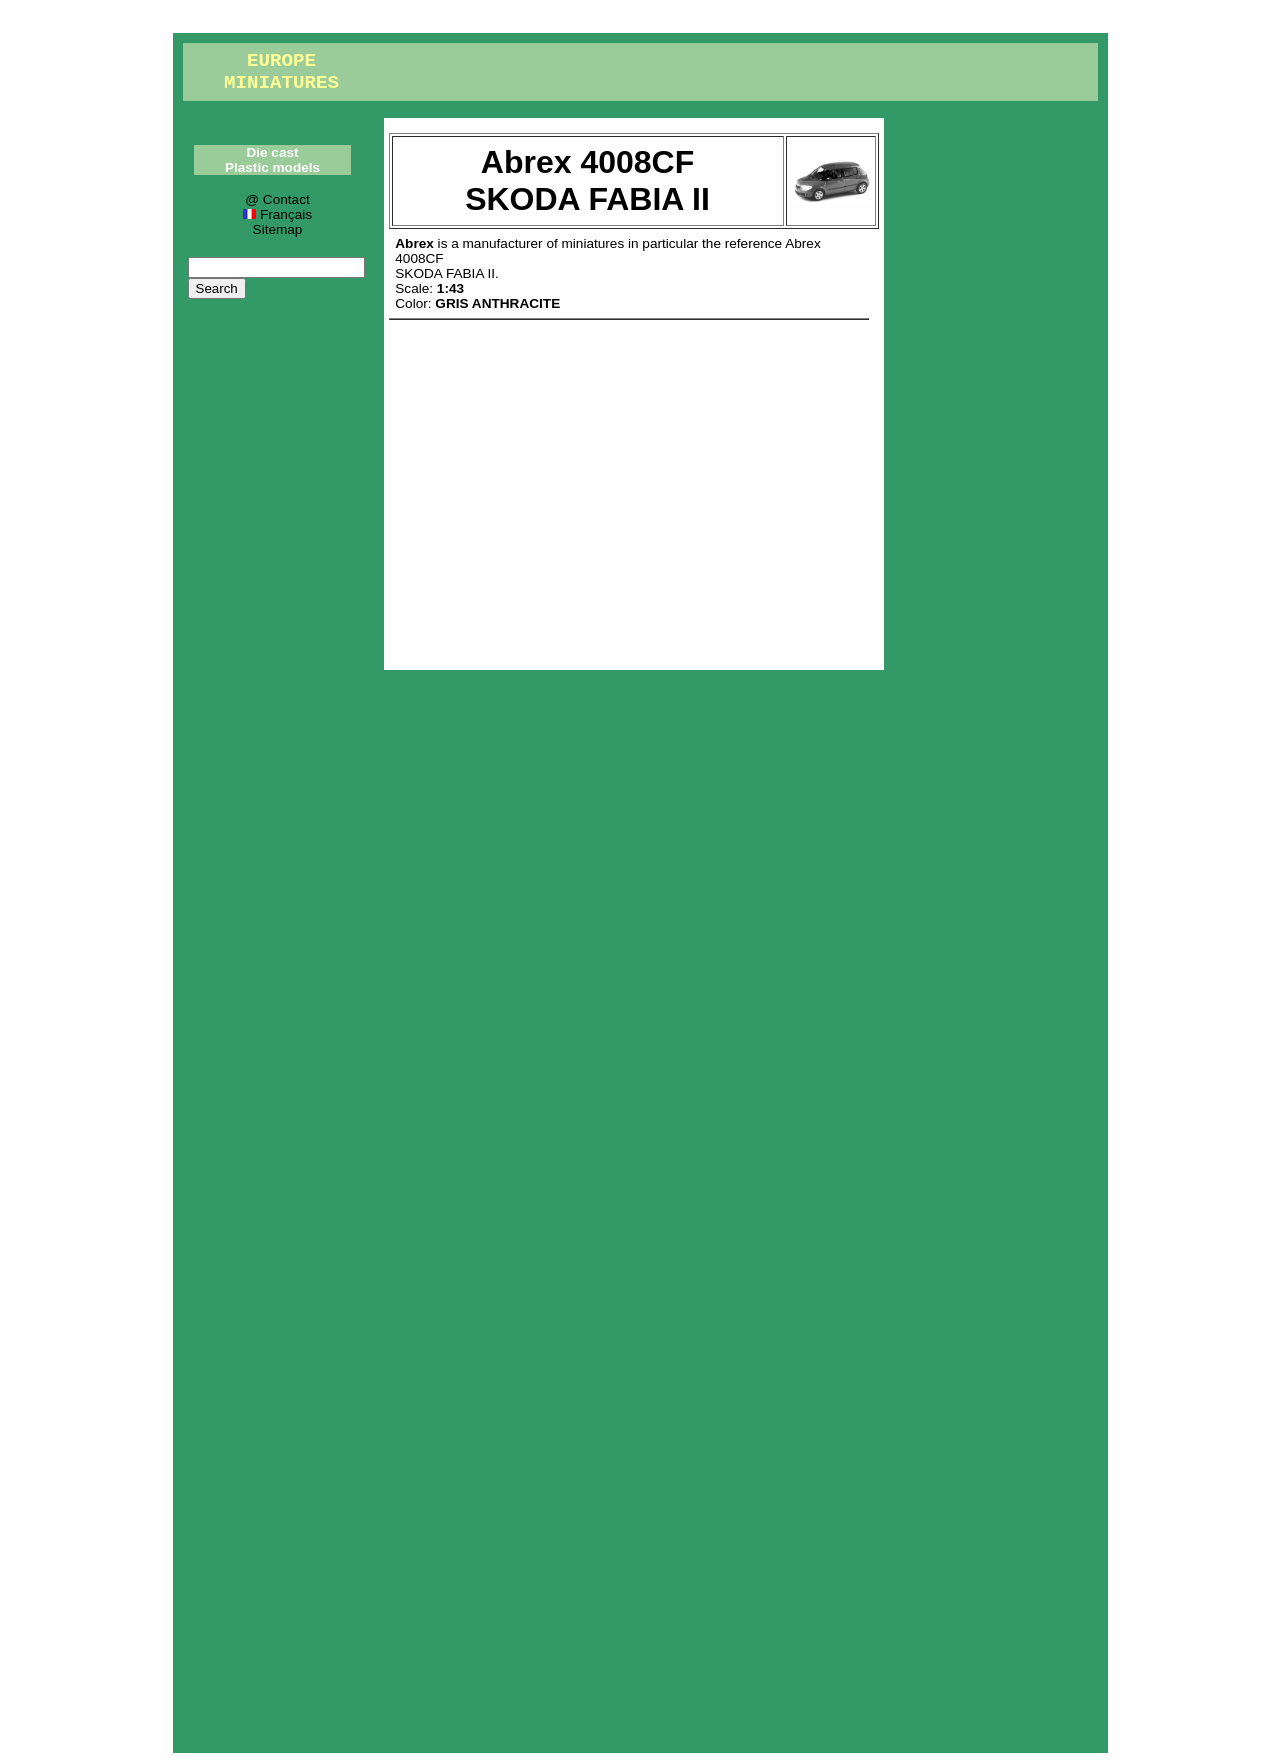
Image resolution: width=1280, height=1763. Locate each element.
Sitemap (278, 229)
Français (277, 214)
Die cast (272, 152)
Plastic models (272, 167)
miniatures (593, 243)
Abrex (414, 243)
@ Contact (277, 199)
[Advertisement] (634, 490)
